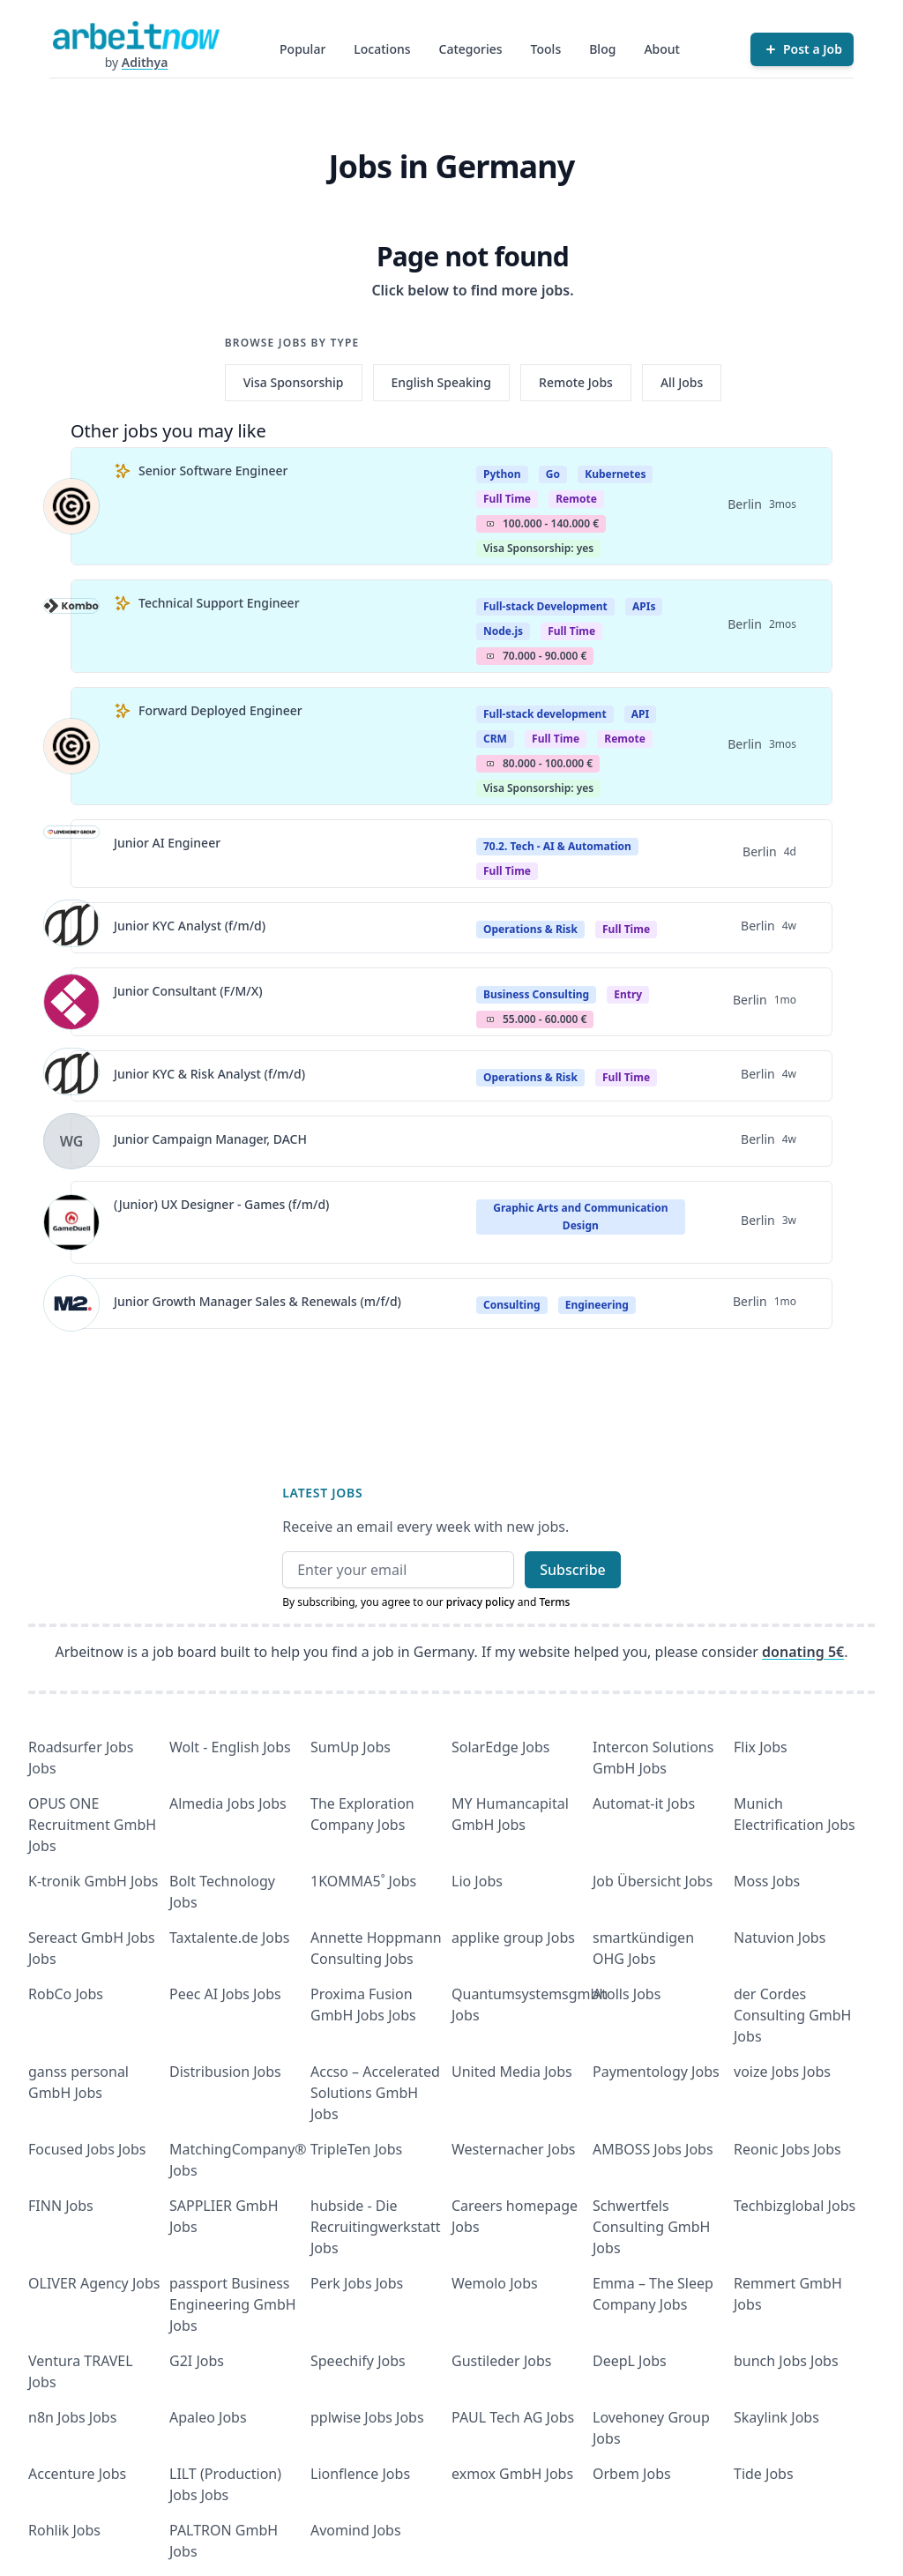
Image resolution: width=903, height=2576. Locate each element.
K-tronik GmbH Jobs (93, 1881)
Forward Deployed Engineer (220, 710)
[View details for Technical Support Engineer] (71, 626)
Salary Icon (490, 523)
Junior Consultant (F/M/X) (188, 990)
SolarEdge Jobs (501, 1747)
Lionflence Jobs (360, 2473)
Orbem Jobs (632, 2473)
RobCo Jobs (65, 1994)
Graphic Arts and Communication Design (580, 1216)
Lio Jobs (477, 1881)
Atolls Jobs (626, 1994)
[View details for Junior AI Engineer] (71, 853)
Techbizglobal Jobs (794, 2205)
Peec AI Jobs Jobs (225, 1994)
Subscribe (573, 1569)
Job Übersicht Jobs (653, 1881)
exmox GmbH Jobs (512, 2473)
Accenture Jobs (77, 2473)
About (662, 49)
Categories (471, 49)
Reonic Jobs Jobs (787, 2149)
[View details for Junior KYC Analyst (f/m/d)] (71, 928)
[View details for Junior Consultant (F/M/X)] (71, 1002)
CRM (495, 738)
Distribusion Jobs (225, 2071)
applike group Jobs (513, 1937)
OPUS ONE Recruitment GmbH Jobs (92, 1824)
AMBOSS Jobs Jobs (653, 2149)
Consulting (512, 1304)
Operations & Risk (530, 929)
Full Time (507, 498)
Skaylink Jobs (776, 2417)
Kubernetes (615, 474)
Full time (507, 870)
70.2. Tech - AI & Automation (557, 846)
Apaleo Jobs (208, 2417)
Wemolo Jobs (495, 2283)
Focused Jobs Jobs (87, 2149)
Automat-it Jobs (644, 1803)
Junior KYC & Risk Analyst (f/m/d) (209, 1073)
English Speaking (442, 382)
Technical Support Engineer (219, 602)
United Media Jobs (512, 2071)
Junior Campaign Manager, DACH (210, 1139)
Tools (546, 49)
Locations (382, 49)
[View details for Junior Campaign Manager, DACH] (71, 1141)
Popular (302, 49)
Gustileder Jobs (501, 2361)
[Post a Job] (802, 49)
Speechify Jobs (358, 2361)
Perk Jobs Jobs (356, 2283)
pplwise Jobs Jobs (367, 2417)
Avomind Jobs (355, 2530)
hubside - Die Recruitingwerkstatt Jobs (375, 2227)
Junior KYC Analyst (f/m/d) (189, 925)
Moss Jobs (767, 1881)
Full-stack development (545, 713)
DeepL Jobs (630, 2361)
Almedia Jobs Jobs (228, 1803)
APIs (643, 606)
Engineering (597, 1304)
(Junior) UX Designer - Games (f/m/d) (221, 1204)
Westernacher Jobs (513, 2149)
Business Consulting (536, 994)
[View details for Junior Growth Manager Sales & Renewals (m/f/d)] (71, 1303)
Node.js (503, 630)
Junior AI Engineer (167, 842)
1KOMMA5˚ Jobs (363, 1881)
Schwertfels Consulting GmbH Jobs (651, 2227)
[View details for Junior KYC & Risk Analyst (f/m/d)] (71, 1076)
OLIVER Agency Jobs (94, 2283)
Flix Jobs (760, 1747)
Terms (554, 1601)
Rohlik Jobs (64, 2530)
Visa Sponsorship (293, 382)
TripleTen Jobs (356, 2149)
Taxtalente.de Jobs (229, 1937)
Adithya (145, 62)
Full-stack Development (545, 606)
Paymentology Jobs (656, 2071)
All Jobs (681, 382)
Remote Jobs (576, 382)
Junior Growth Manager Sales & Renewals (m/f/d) (257, 1301)
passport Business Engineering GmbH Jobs (232, 2304)
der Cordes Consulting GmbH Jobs (792, 2015)
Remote (576, 498)
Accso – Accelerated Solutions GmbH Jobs (375, 2093)
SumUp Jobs (350, 1747)
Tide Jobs (764, 2473)
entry (628, 994)
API (640, 713)
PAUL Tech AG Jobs (513, 2417)
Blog (602, 49)
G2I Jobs (196, 2361)
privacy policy (480, 1601)
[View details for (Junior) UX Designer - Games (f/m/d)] (71, 1222)
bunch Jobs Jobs (786, 2361)
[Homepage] (136, 35)
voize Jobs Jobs (782, 2071)
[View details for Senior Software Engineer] (71, 506)
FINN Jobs (60, 2205)
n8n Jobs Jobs (72, 2417)
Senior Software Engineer (212, 470)
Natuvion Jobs (779, 1937)
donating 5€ (803, 1651)
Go (553, 474)
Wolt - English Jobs (230, 1747)
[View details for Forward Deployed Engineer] (71, 746)
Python (502, 474)
